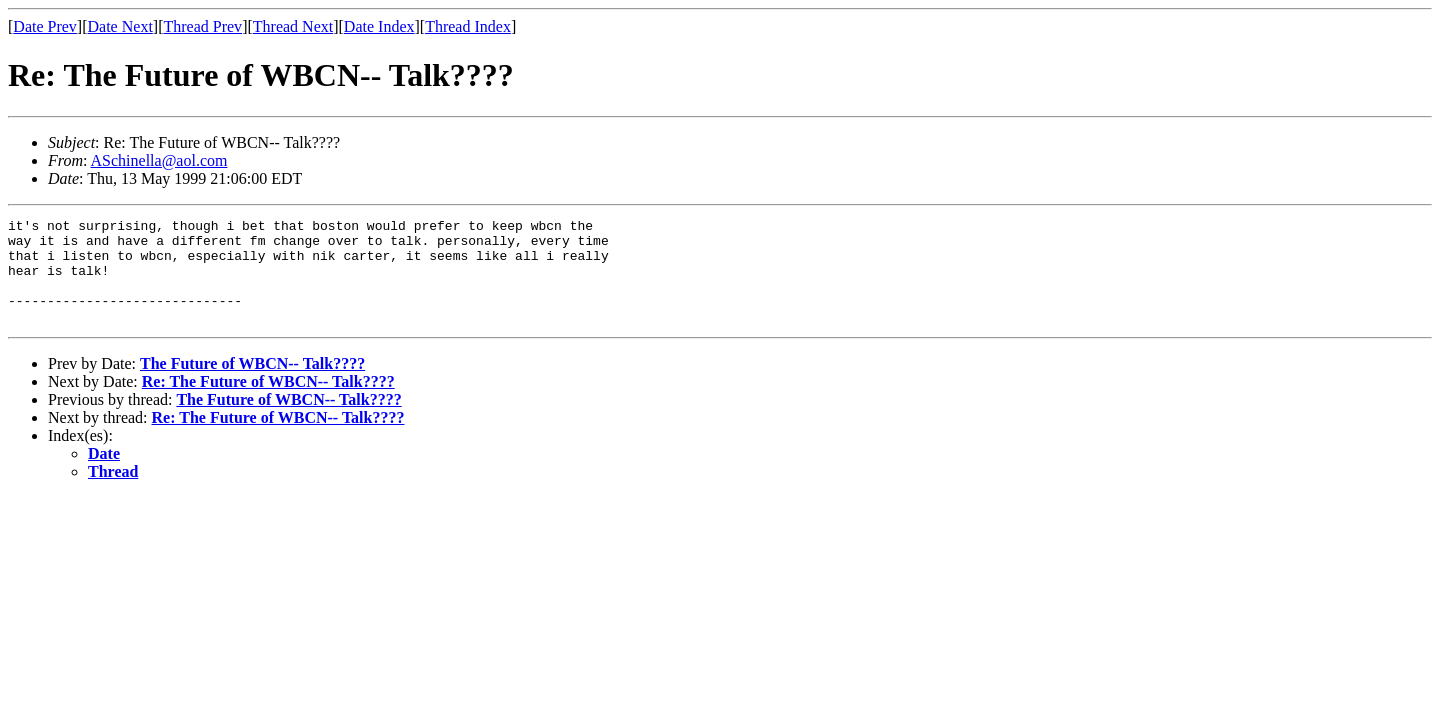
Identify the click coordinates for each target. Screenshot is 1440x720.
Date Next (120, 26)
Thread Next (293, 26)
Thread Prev (202, 26)
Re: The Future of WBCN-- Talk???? (268, 402)
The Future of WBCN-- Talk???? (252, 384)
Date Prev (45, 26)
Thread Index (468, 26)
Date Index (379, 26)
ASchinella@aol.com (159, 160)
